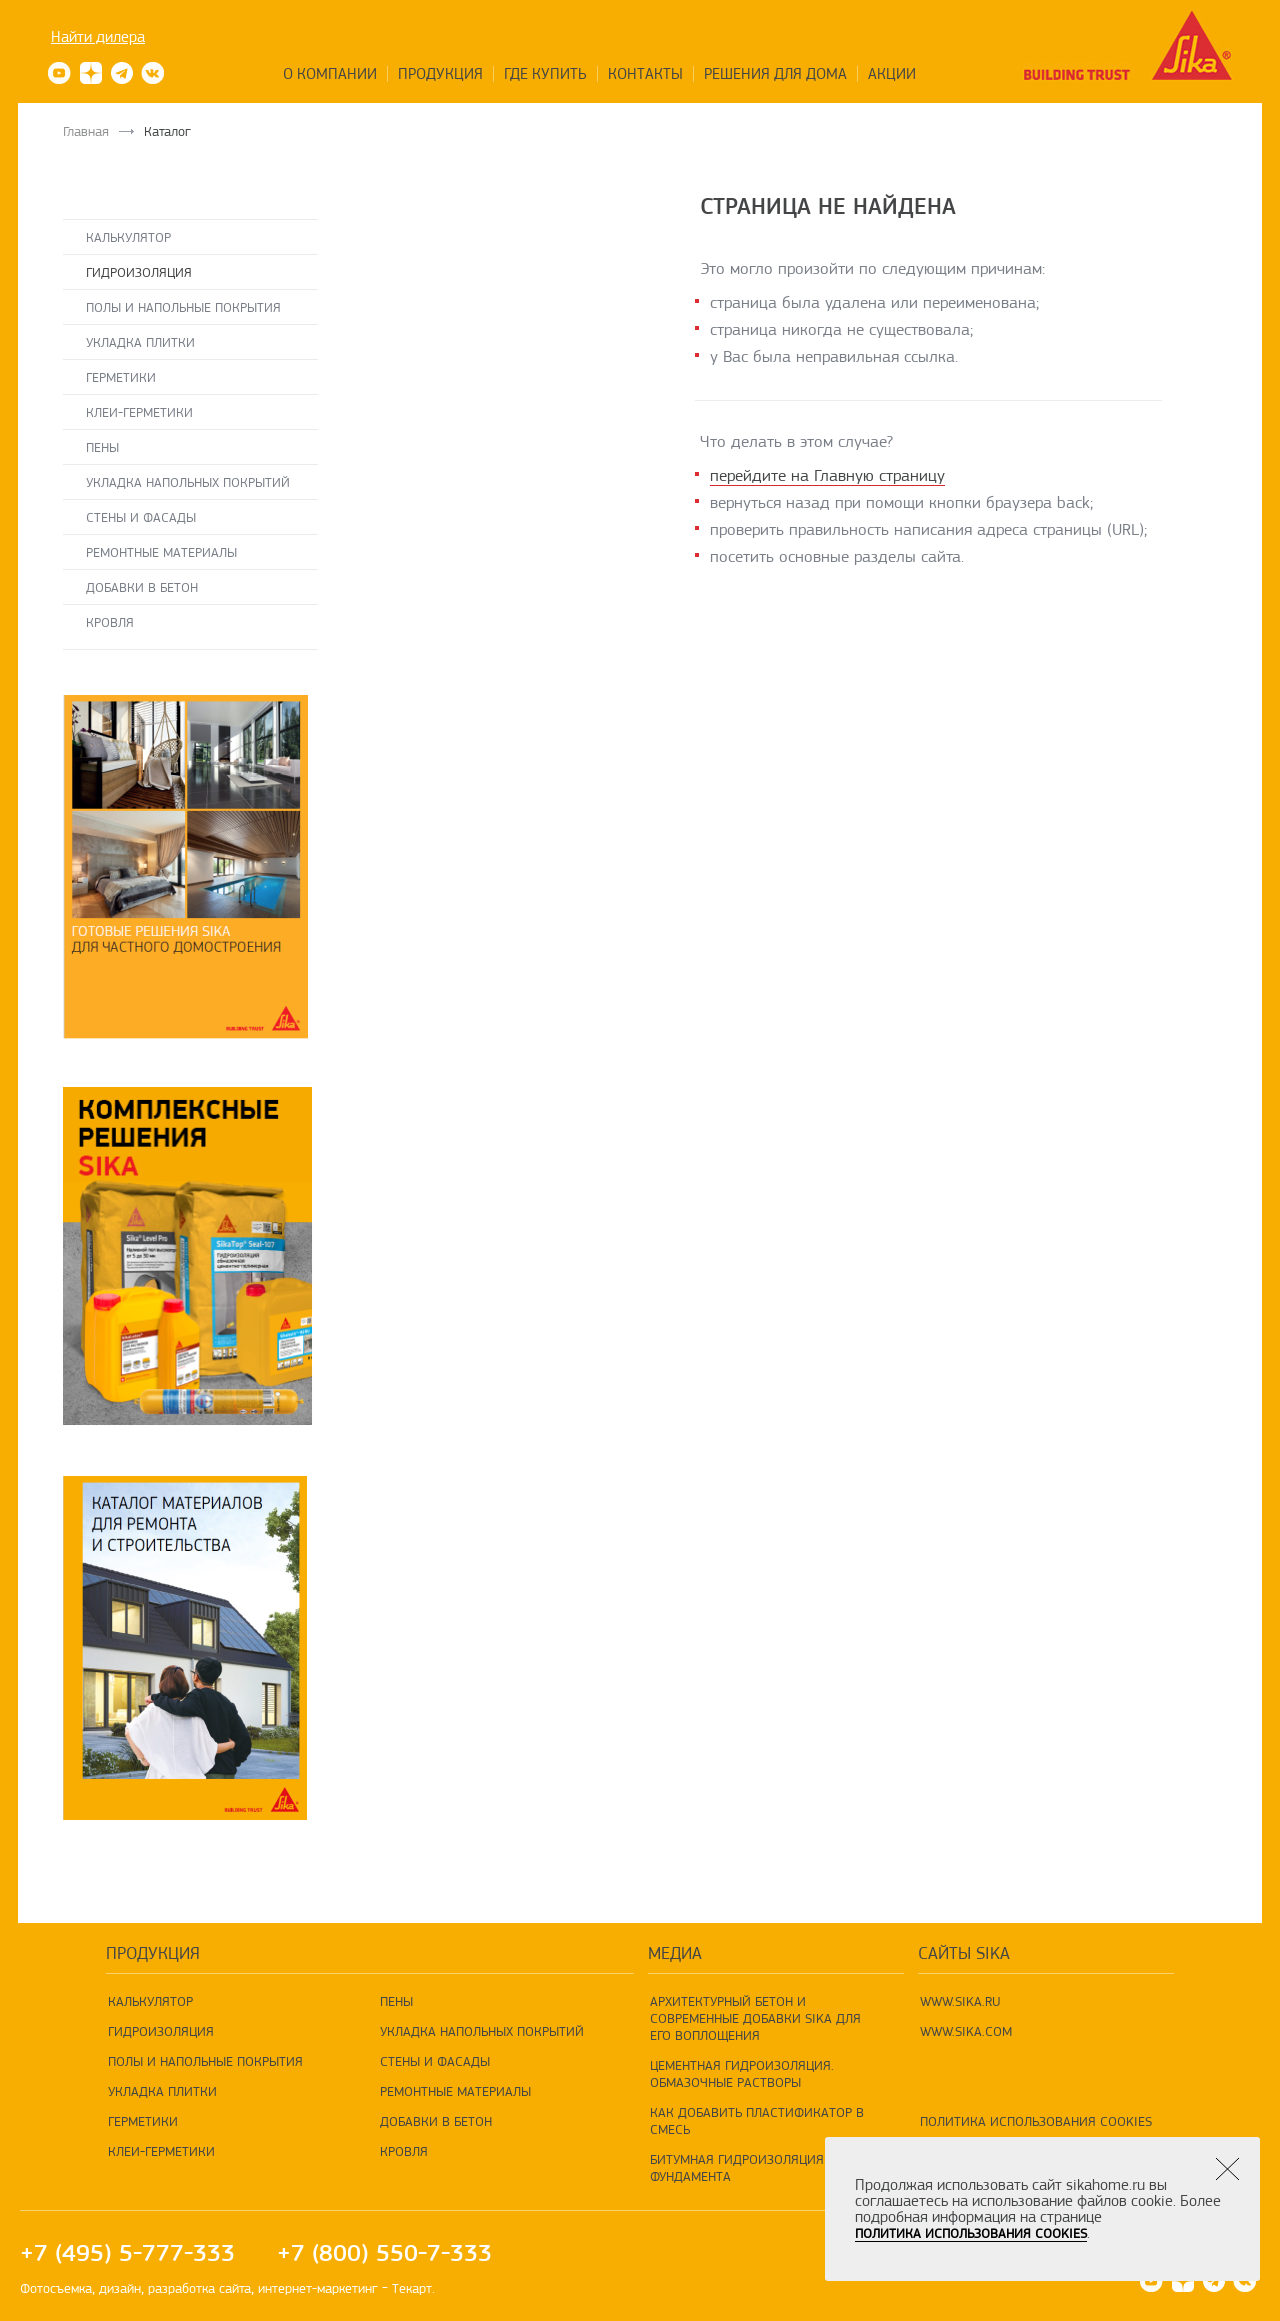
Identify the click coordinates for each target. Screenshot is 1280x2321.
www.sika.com (966, 2031)
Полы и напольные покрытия (183, 307)
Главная (86, 131)
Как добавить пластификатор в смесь (757, 2120)
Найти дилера (98, 37)
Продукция (440, 74)
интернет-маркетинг (318, 2288)
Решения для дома (775, 74)
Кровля (110, 622)
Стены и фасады (141, 517)
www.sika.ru (960, 2001)
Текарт (412, 2288)
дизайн (120, 2288)
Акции (892, 74)
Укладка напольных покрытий (188, 482)
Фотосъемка (56, 2288)
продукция (153, 1953)
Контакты (645, 74)
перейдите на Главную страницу (827, 475)
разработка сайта (199, 2288)
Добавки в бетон (142, 587)
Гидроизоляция (139, 272)
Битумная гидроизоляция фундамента (737, 2167)
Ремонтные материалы (161, 552)
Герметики (121, 377)
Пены (102, 447)
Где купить (545, 74)
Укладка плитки (140, 342)
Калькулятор (128, 237)
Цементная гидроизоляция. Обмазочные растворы (742, 2073)
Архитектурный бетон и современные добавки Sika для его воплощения (755, 2018)
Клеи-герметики (139, 412)
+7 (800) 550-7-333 (384, 2253)
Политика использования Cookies (1036, 2121)
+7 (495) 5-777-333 (127, 2253)
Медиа (675, 1953)
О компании (330, 74)
